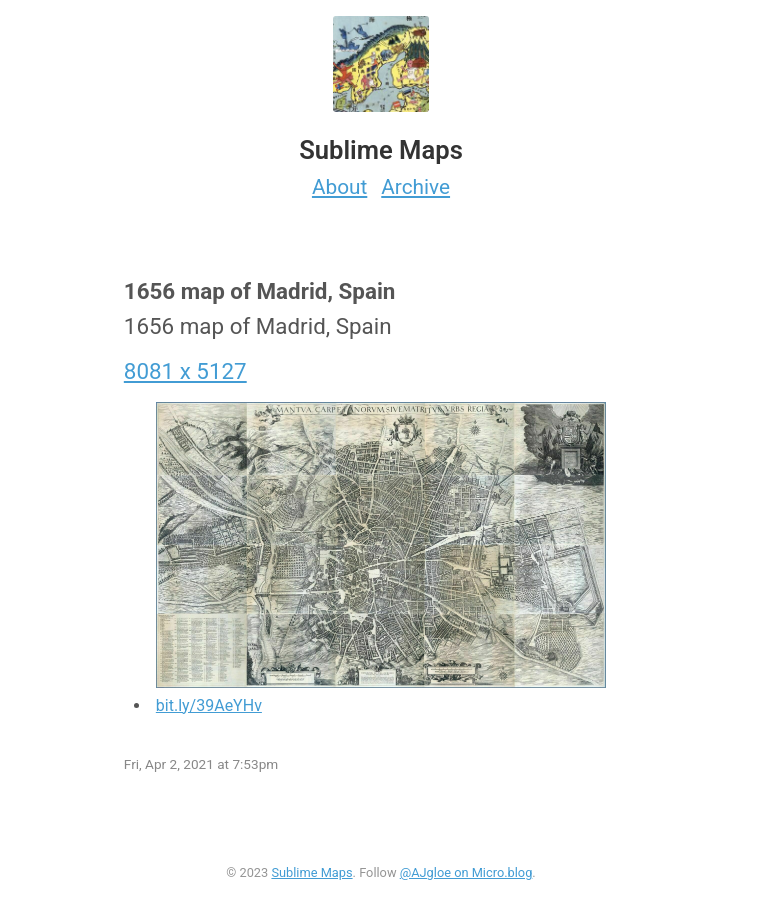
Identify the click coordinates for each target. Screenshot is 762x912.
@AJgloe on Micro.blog (466, 872)
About (339, 187)
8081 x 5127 (185, 371)
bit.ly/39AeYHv (209, 705)
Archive (415, 187)
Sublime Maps (311, 872)
